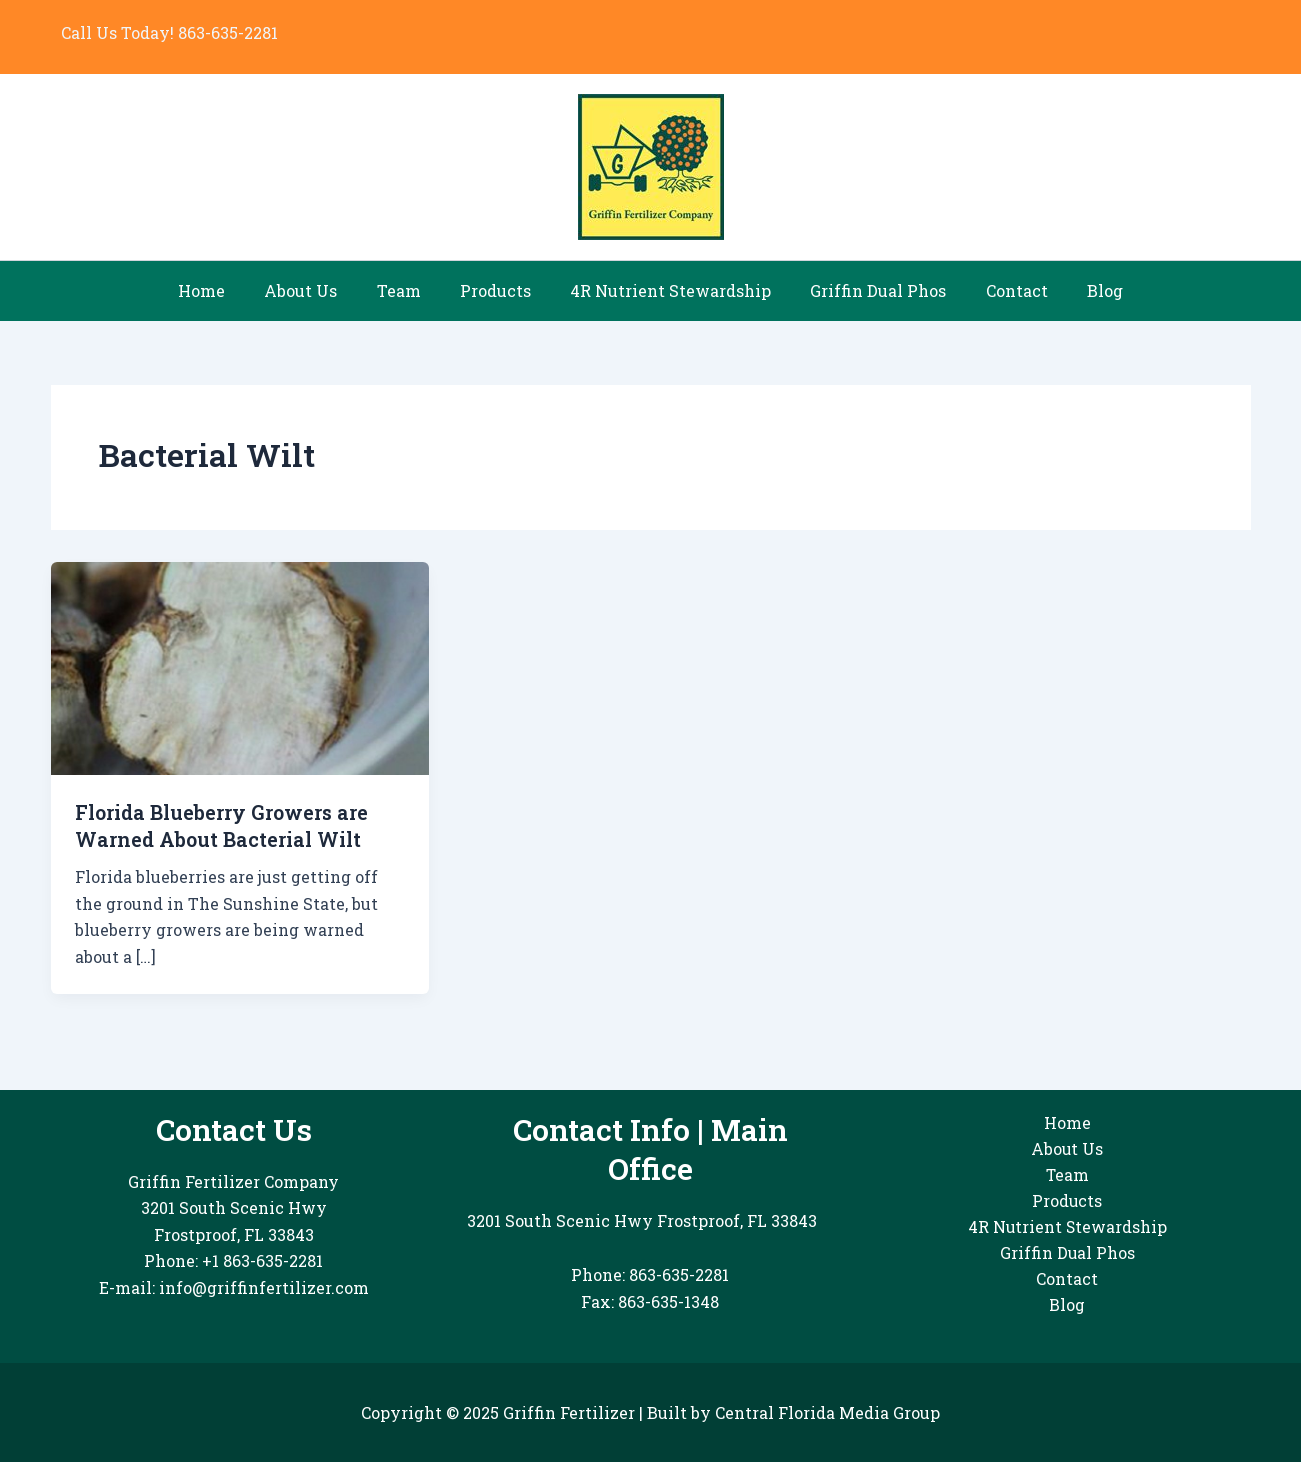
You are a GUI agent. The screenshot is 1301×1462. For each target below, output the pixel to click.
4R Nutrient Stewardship (667, 290)
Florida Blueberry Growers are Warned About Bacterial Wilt (227, 825)
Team (410, 290)
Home (227, 290)
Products (499, 290)
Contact (999, 290)
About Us (319, 290)
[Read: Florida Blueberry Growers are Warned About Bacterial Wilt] (240, 666)
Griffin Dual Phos (868, 290)
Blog (1080, 290)
